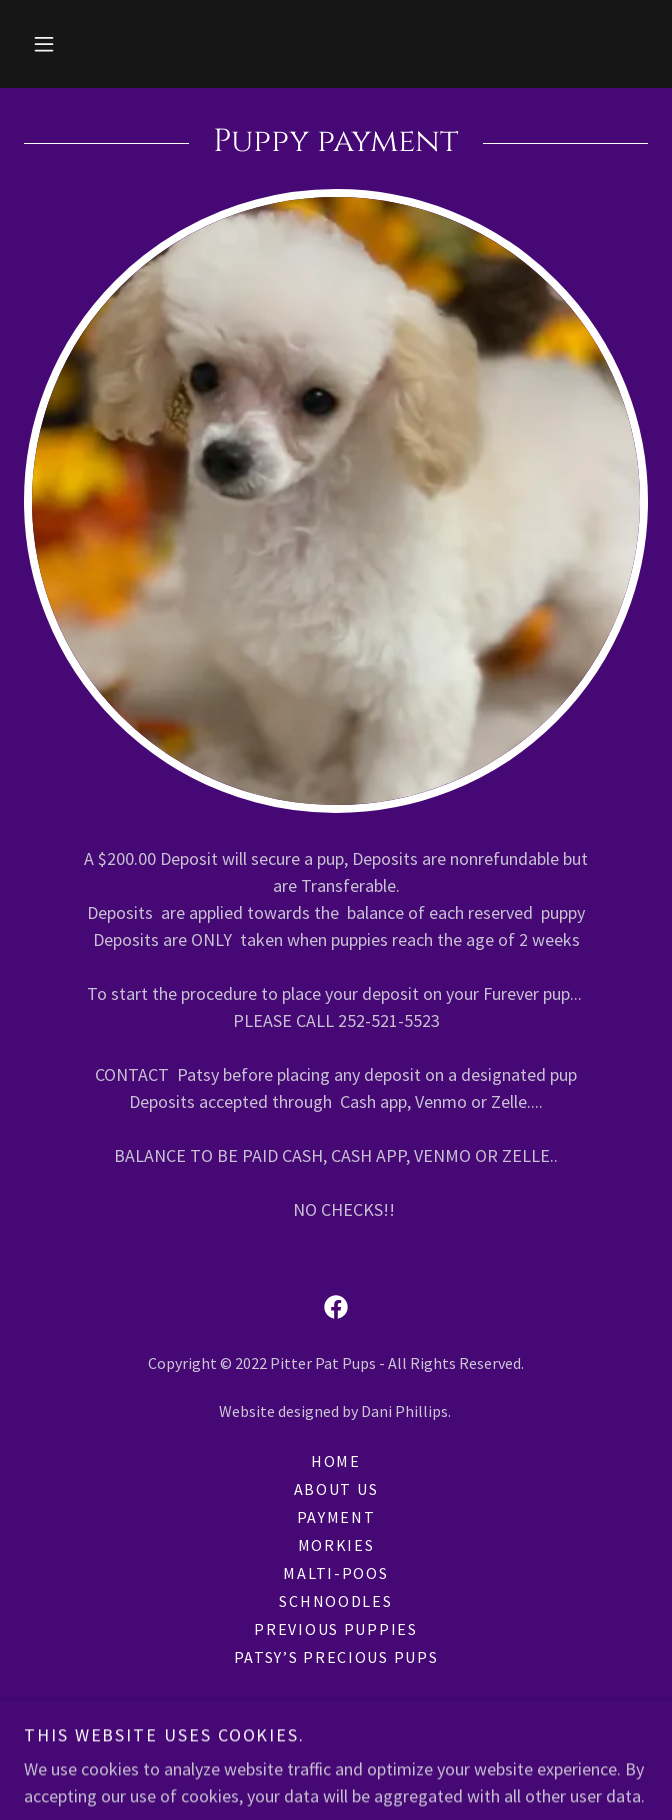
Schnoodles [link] (335, 1601)
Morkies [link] (336, 1545)
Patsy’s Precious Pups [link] (336, 1657)
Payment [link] (336, 1517)
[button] (44, 44)
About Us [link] (336, 1489)
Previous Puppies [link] (335, 1629)
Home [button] (336, 1461)
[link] (336, 1307)
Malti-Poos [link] (335, 1573)
